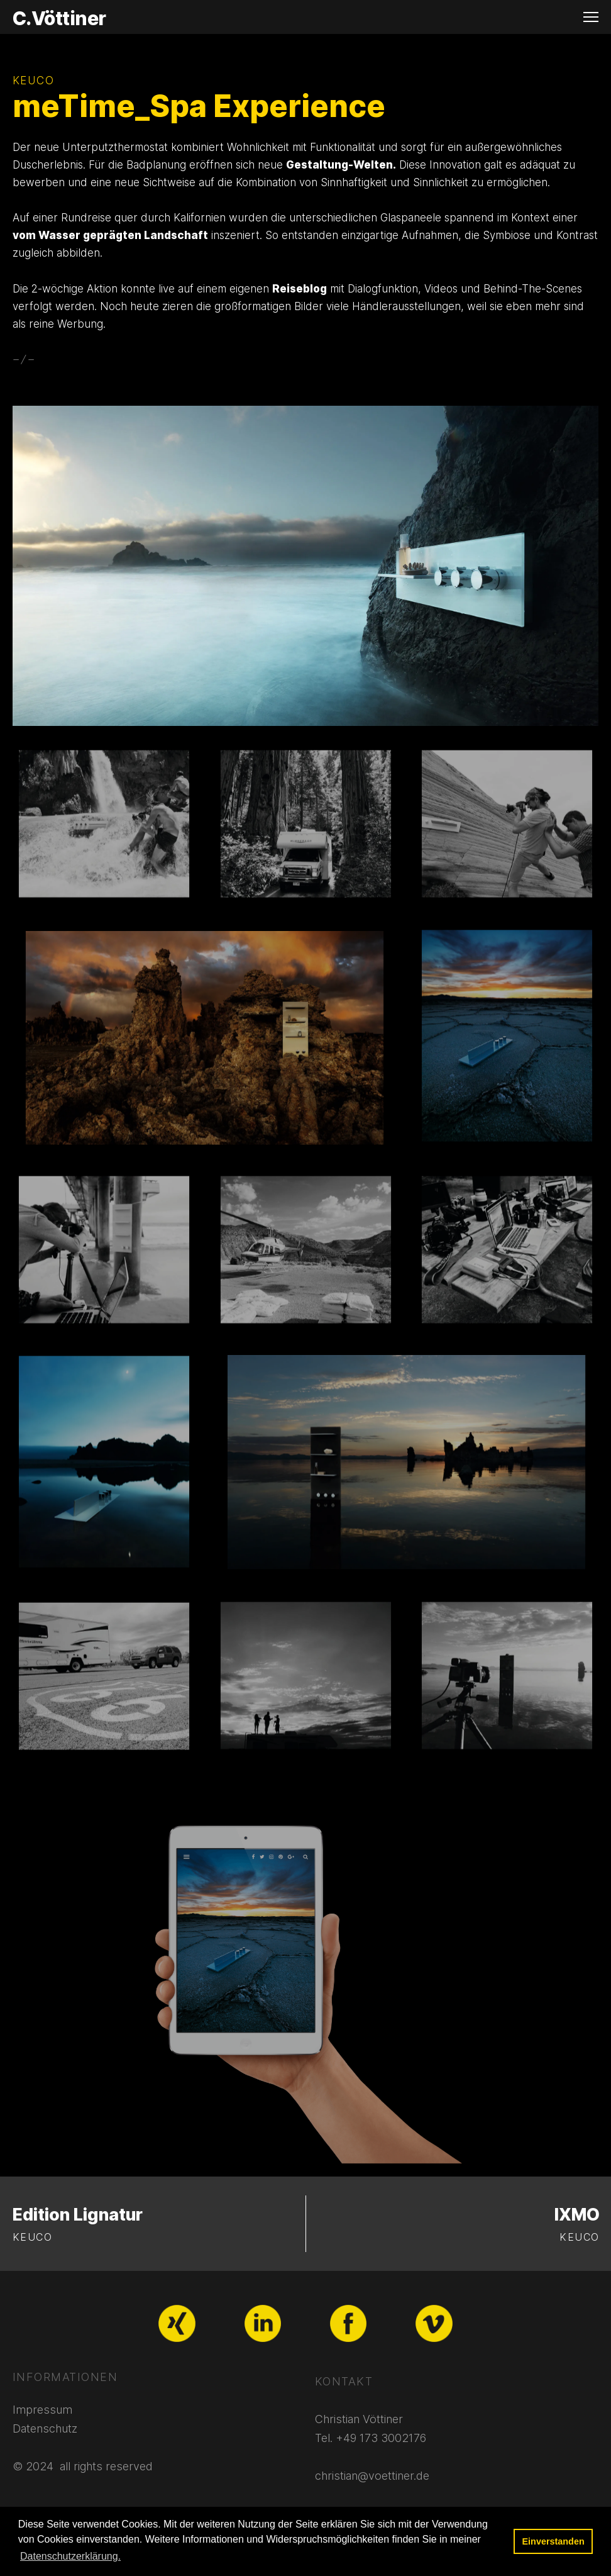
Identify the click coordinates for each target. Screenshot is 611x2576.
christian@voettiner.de (372, 2475)
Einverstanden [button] (553, 2541)
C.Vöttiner (59, 18)
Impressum (42, 2409)
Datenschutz (45, 2428)
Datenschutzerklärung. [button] (70, 2556)
